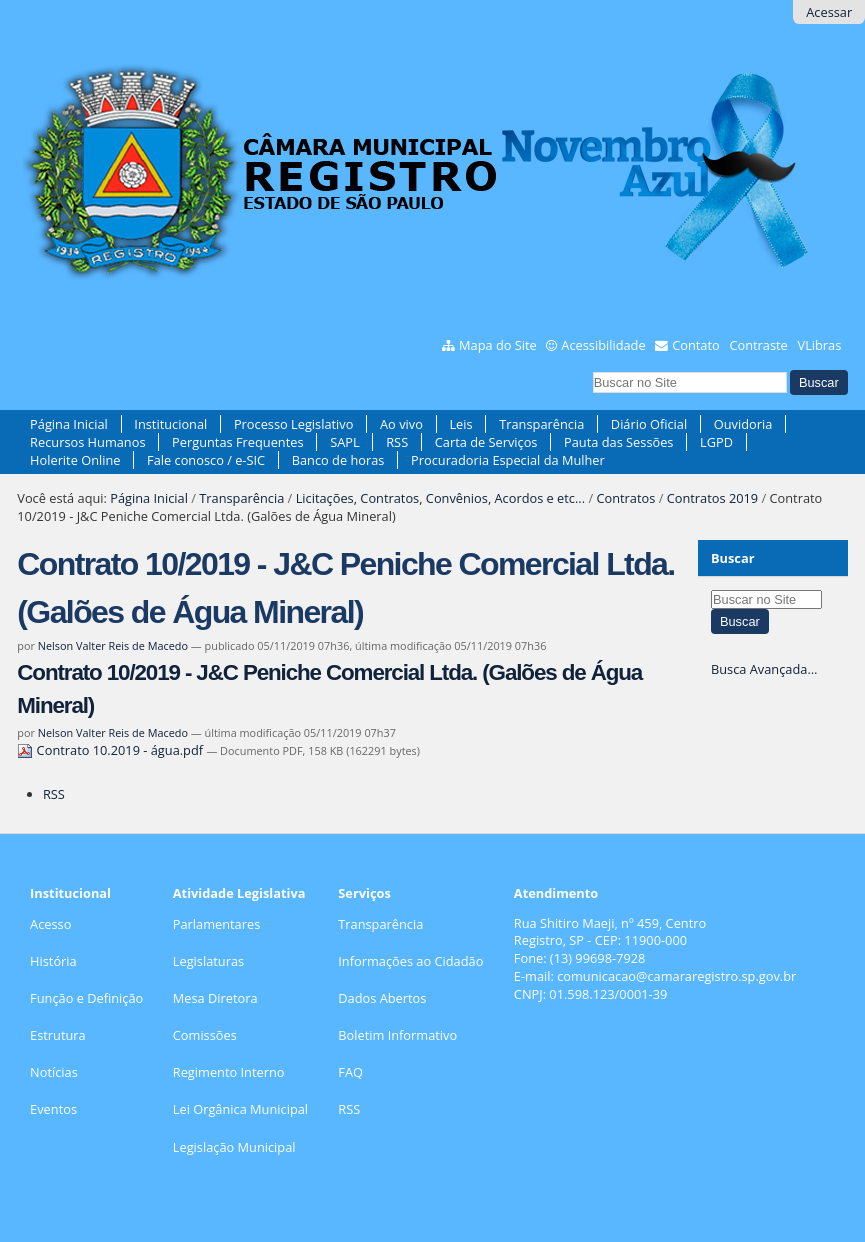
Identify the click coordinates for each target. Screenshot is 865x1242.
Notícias (54, 1072)
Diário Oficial (649, 424)
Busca (591, 368)
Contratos (625, 498)
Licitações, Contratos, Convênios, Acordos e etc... (440, 498)
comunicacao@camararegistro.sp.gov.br (676, 976)
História (53, 961)
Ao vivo (401, 424)
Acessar (829, 12)
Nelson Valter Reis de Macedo (113, 645)
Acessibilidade (603, 345)
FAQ (350, 1072)
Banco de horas (338, 460)
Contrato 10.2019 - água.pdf (111, 750)
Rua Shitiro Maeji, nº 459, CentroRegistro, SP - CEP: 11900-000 (610, 932)
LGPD (716, 442)
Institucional (170, 424)
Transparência (541, 424)
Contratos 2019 (712, 498)
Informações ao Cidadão (410, 961)
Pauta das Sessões (618, 442)
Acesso (50, 924)
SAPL (345, 442)
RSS (397, 442)
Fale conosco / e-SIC (206, 460)
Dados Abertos (382, 998)
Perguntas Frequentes (237, 442)
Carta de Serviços (486, 442)
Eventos (53, 1109)
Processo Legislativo (294, 424)
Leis (460, 424)
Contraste (758, 345)
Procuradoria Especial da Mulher (508, 460)
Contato (696, 345)
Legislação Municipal (234, 1147)
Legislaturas (208, 961)
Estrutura (58, 1035)
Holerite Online (75, 460)
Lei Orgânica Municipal (240, 1109)
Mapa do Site (498, 345)
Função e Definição (86, 998)
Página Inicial (69, 424)
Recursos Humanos (87, 442)
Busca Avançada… (764, 669)
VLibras (820, 345)
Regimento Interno (229, 1072)
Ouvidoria (743, 424)
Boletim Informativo (397, 1035)
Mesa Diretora (215, 998)
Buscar (733, 558)
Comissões (205, 1035)
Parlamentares (216, 924)
